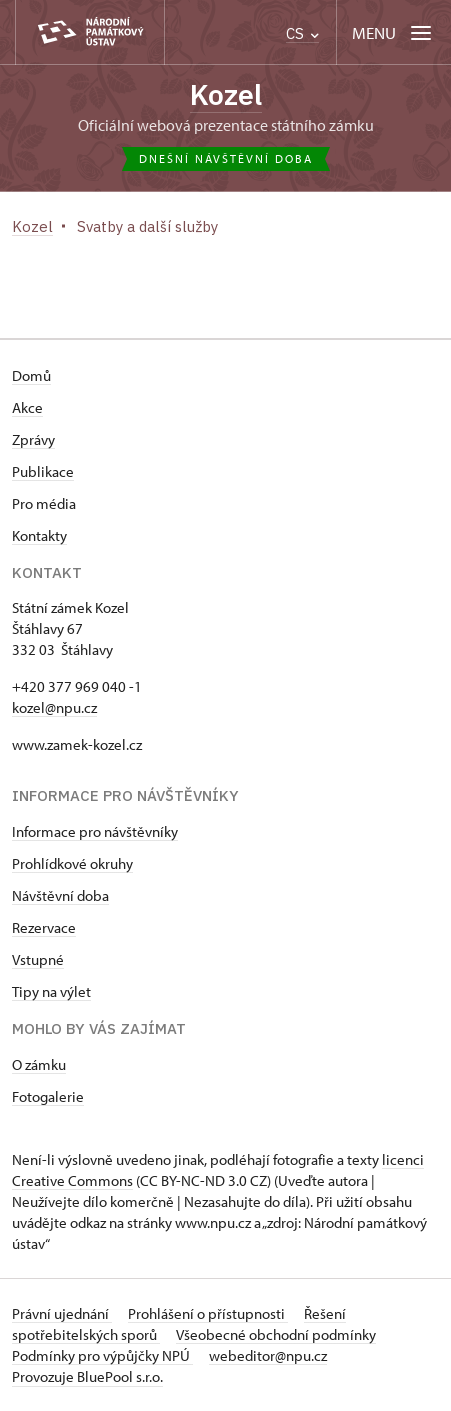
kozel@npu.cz (54, 707)
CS (302, 33)
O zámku (39, 1064)
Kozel (226, 94)
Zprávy (33, 439)
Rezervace (44, 927)
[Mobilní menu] (393, 32)
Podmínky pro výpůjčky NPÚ (102, 1355)
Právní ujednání (62, 1313)
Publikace (43, 471)
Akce (27, 407)
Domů (31, 375)
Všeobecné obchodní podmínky (276, 1334)
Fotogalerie (48, 1096)
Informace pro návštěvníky (95, 831)
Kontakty (39, 535)
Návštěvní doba (60, 895)
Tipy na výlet (51, 991)
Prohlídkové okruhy (72, 863)
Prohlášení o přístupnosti (208, 1313)
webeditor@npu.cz (268, 1355)
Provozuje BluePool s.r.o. (87, 1376)
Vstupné (38, 959)
